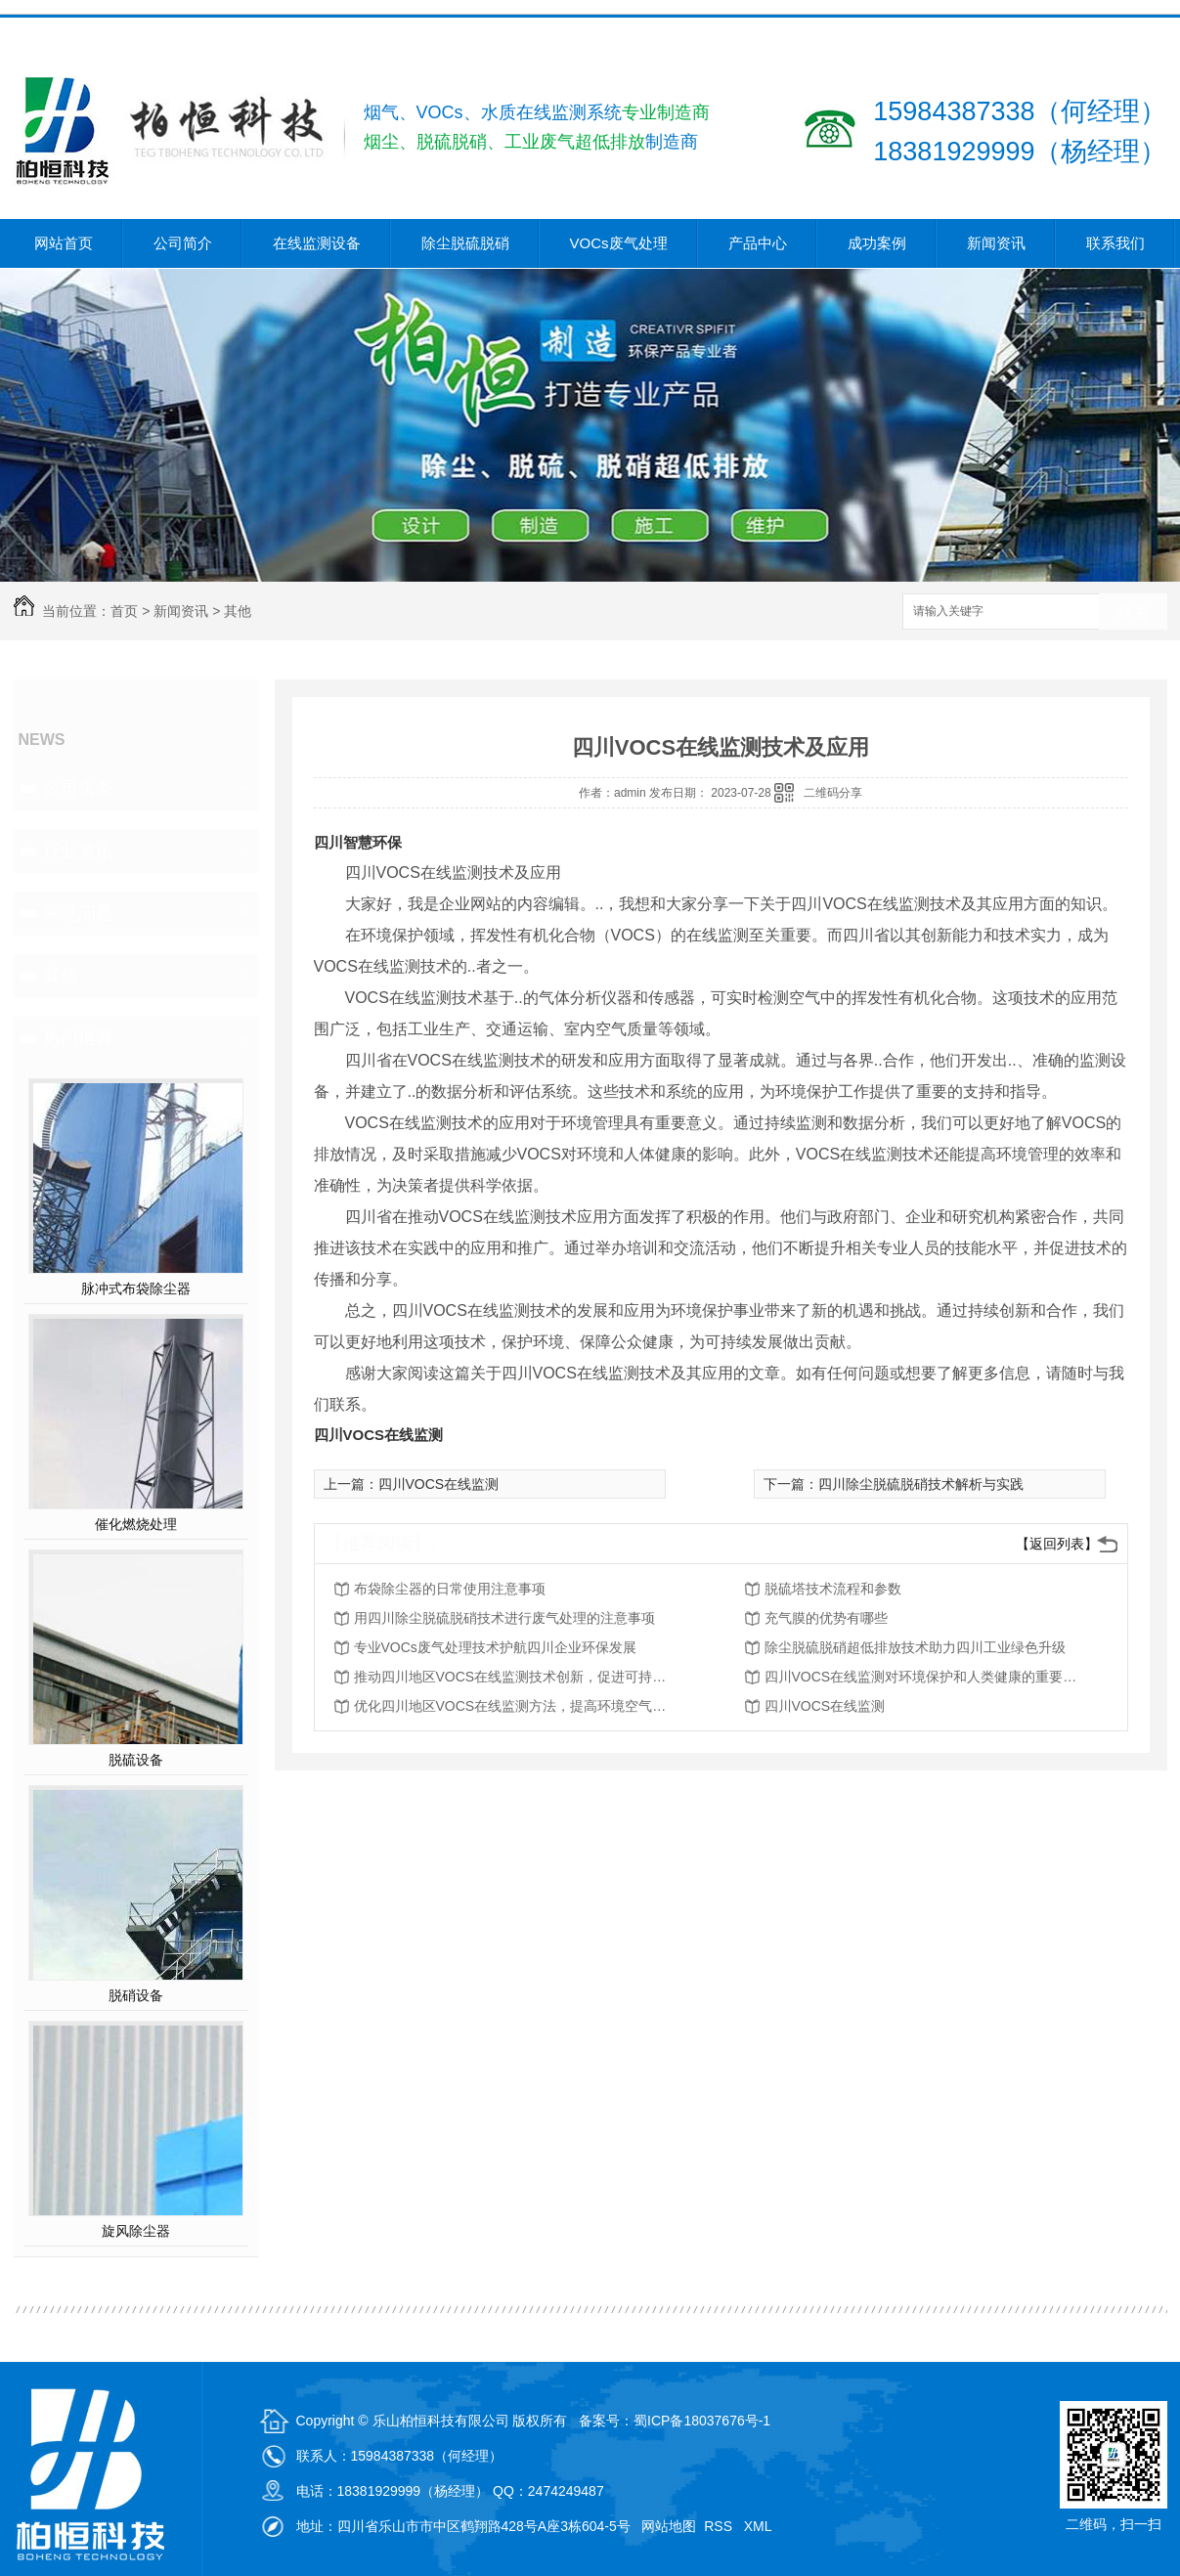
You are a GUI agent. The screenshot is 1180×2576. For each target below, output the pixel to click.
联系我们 (1115, 243)
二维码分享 (833, 793)
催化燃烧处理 (136, 1524)
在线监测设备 (317, 243)
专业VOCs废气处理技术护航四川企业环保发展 (495, 1647)
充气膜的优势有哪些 (826, 1618)
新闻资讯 (996, 243)
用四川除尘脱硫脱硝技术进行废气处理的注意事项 (504, 1618)
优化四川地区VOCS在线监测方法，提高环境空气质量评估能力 (510, 1706)
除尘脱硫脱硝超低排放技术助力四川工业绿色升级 (915, 1647)
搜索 (1133, 612)
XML (759, 2526)
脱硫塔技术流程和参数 (833, 1588)
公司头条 (78, 788)
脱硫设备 (136, 1760)
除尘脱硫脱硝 (465, 243)
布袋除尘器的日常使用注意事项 (450, 1588)
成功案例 (877, 243)
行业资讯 (78, 850)
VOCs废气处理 (619, 243)
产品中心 (757, 243)
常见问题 (78, 913)
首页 (124, 611)
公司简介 (182, 243)
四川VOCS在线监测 (379, 1434)
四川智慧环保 (358, 842)
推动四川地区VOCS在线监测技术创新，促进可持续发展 (510, 1676)
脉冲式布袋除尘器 (136, 1288)
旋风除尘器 (136, 2231)
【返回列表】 (1057, 1543)
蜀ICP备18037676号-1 (702, 2420)
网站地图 (668, 2526)
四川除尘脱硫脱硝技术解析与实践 (921, 1484)
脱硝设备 (136, 1995)
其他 (237, 611)
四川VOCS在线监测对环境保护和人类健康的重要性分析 (921, 1676)
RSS (720, 2526)
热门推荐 (78, 1038)
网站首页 (63, 243)
